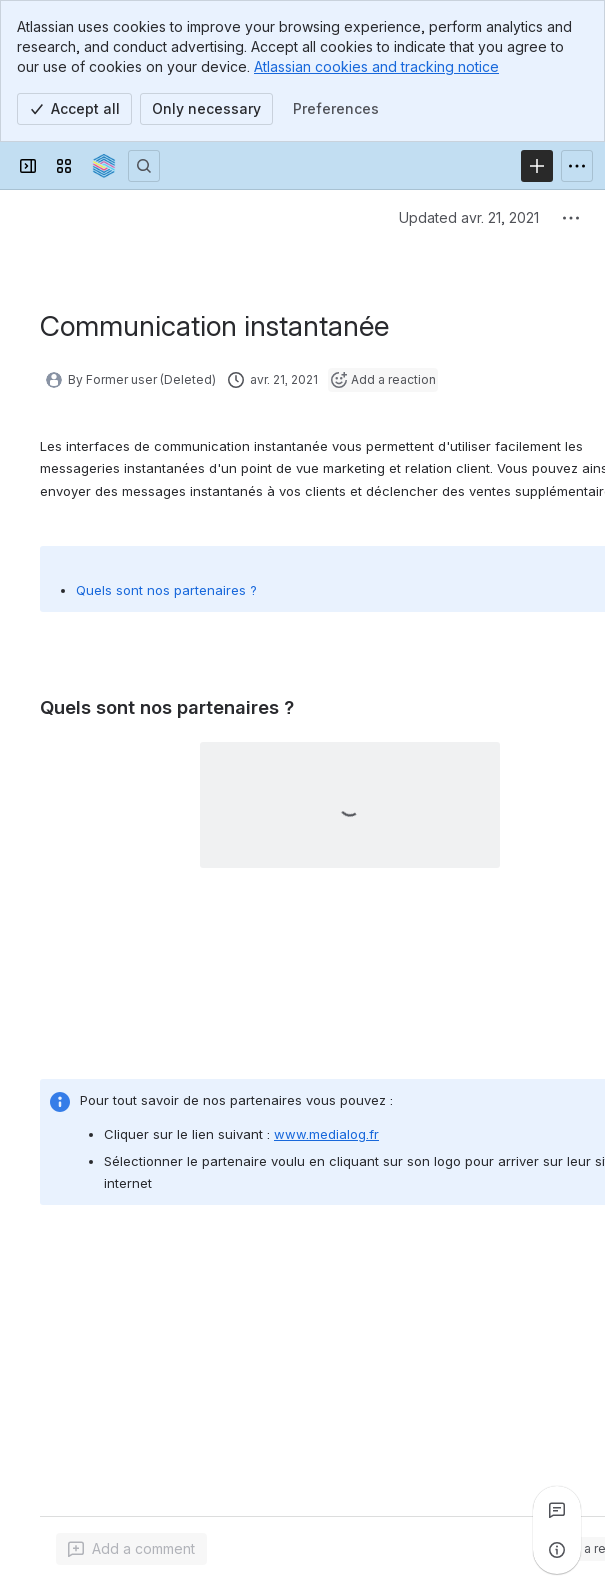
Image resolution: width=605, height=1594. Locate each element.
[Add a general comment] (131, 1549)
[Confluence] (104, 166)
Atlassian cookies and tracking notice (376, 66)
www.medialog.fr (326, 1134)
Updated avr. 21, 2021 (469, 217)
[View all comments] (557, 1510)
